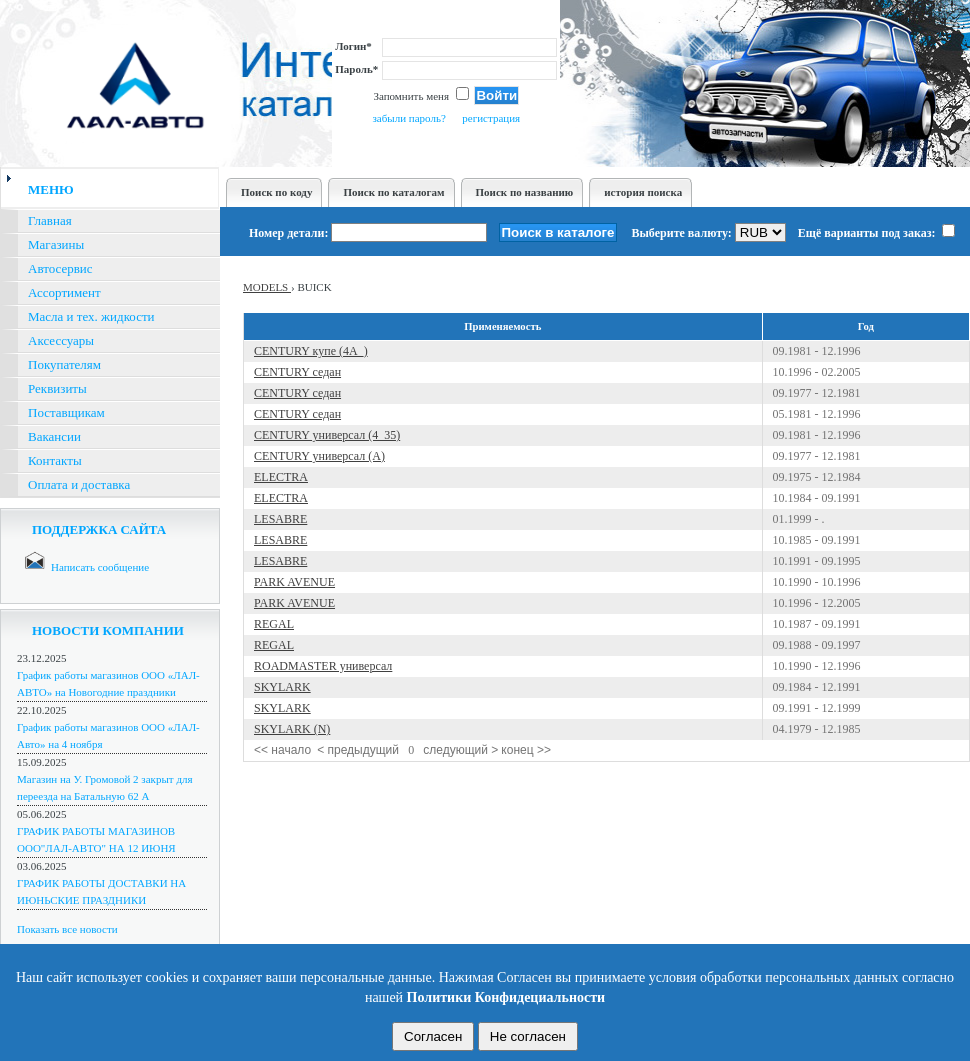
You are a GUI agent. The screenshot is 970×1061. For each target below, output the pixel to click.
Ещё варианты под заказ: (877, 233)
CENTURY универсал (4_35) (327, 435)
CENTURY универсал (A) (319, 456)
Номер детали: (288, 233)
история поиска (643, 192)
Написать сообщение (100, 567)
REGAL (274, 624)
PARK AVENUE (294, 582)
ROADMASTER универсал (323, 666)
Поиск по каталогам (393, 192)
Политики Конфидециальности (506, 997)
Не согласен (528, 1036)
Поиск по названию (525, 192)
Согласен (433, 1036)
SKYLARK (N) (292, 729)
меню (51, 189)
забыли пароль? (408, 118)
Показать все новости (67, 929)
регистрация (491, 118)
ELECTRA (281, 477)
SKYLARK (282, 687)
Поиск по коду (276, 192)
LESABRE (280, 519)
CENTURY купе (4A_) (311, 351)
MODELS (267, 287)
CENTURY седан (297, 372)
